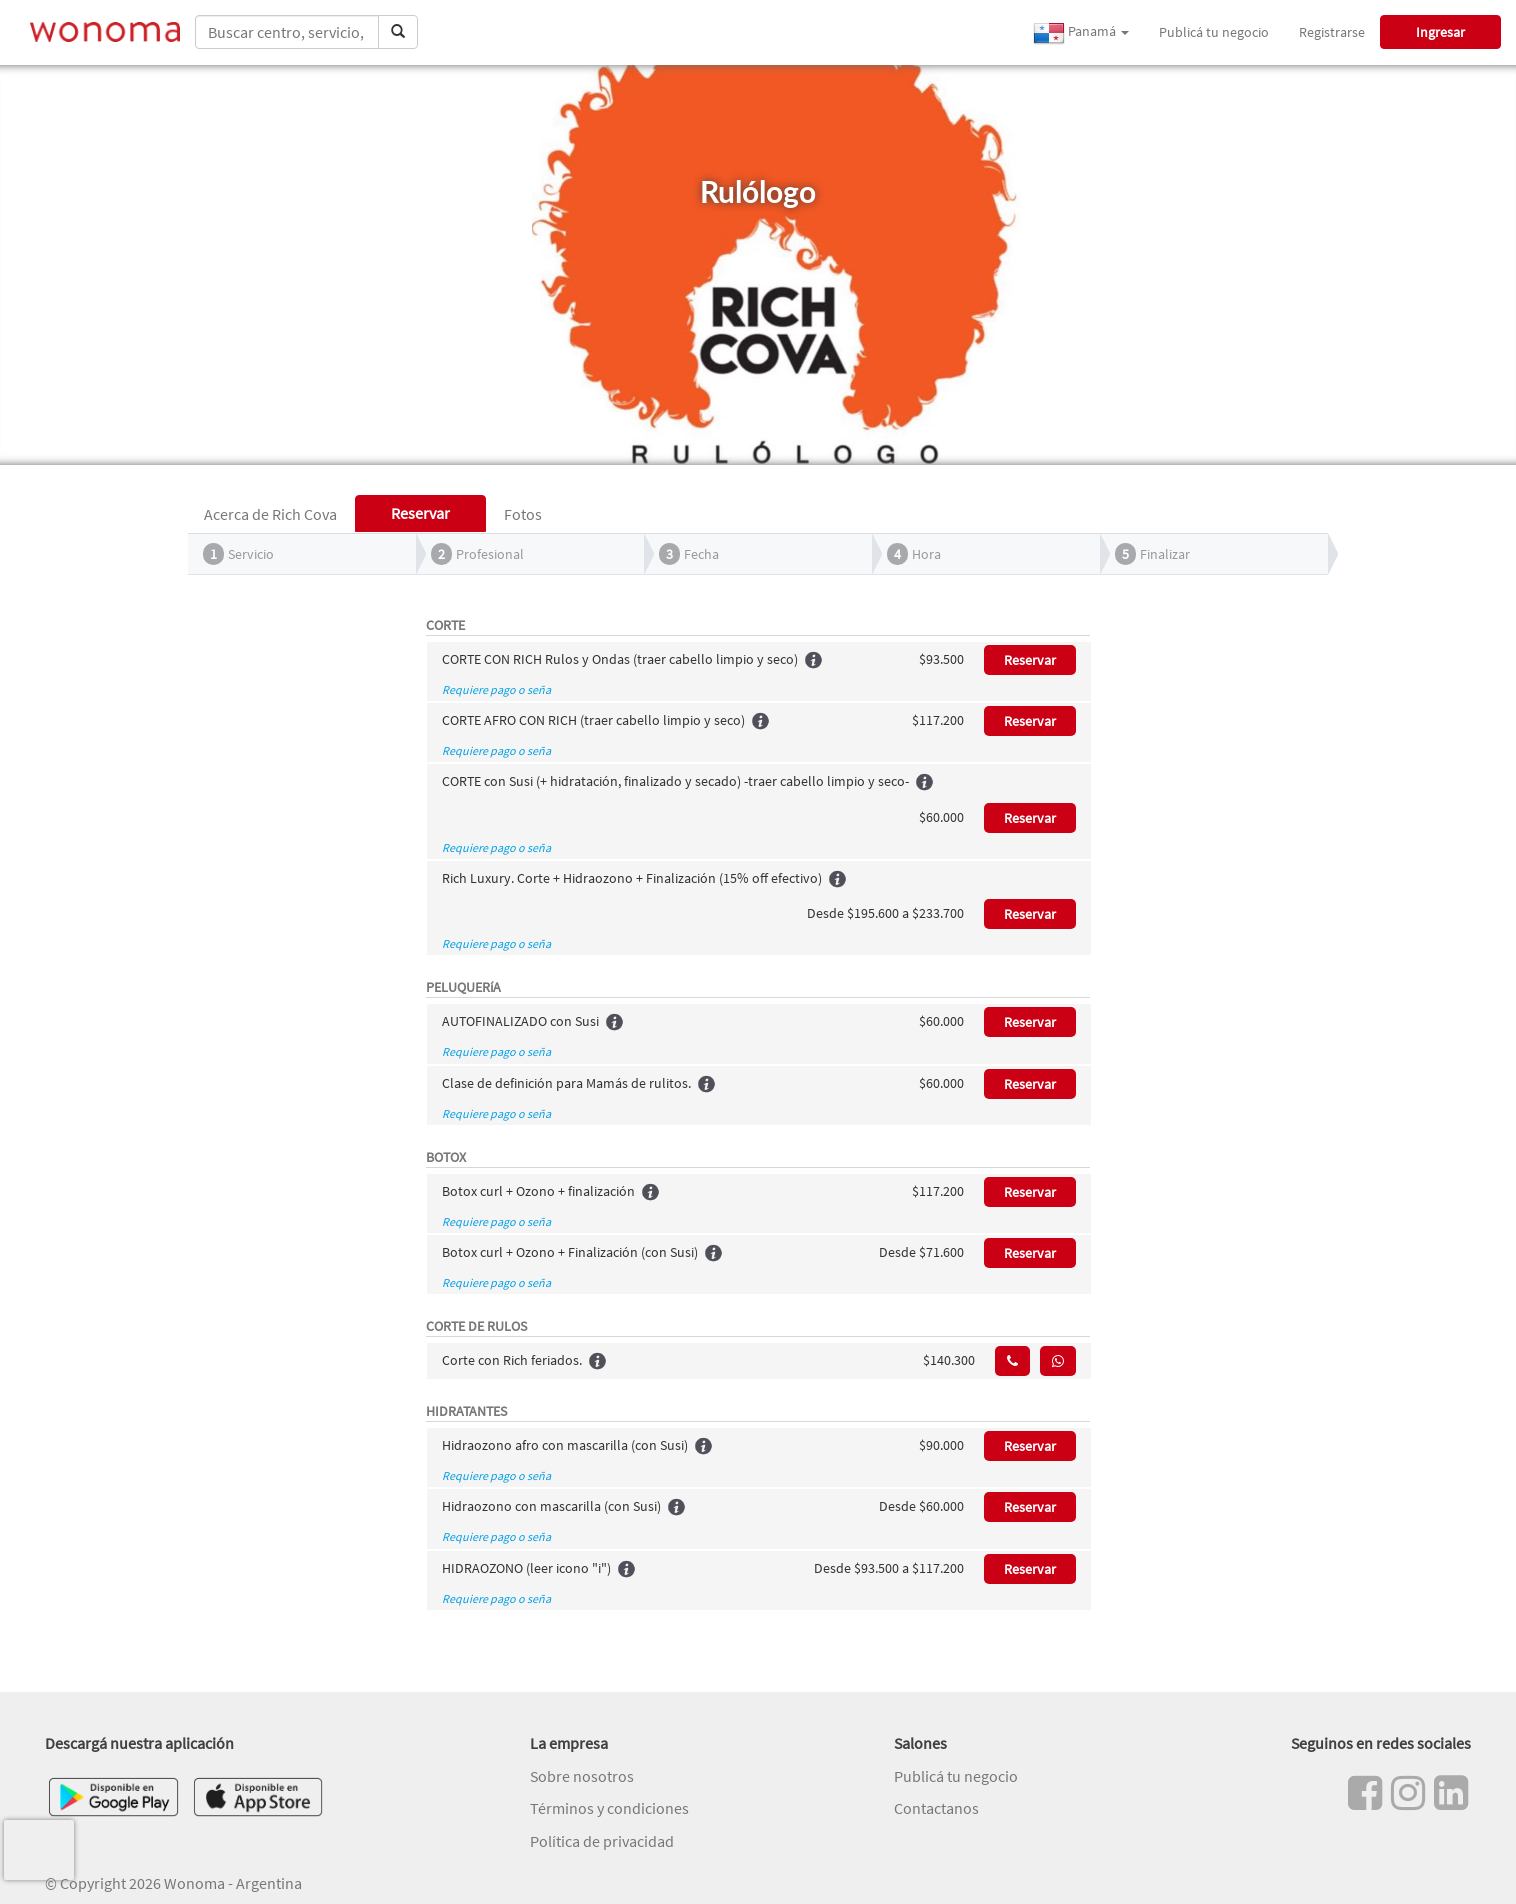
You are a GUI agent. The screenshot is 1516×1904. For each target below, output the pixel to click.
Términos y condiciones (609, 1808)
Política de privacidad (602, 1841)
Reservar (1030, 660)
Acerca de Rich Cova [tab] (270, 514)
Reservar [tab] (420, 513)
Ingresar (1440, 32)
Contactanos (936, 1808)
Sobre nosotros (582, 1776)
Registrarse (1332, 32)
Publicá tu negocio (1214, 32)
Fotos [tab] (523, 514)
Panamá (1081, 33)
